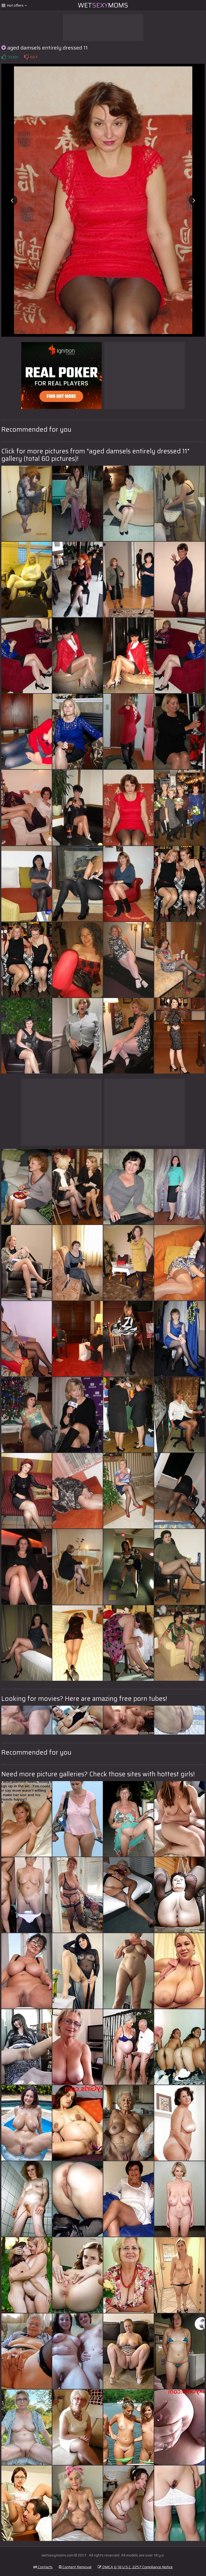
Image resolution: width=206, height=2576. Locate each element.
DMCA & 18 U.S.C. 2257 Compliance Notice (135, 2567)
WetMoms (103, 5)
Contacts (43, 2567)
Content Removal (75, 2567)
